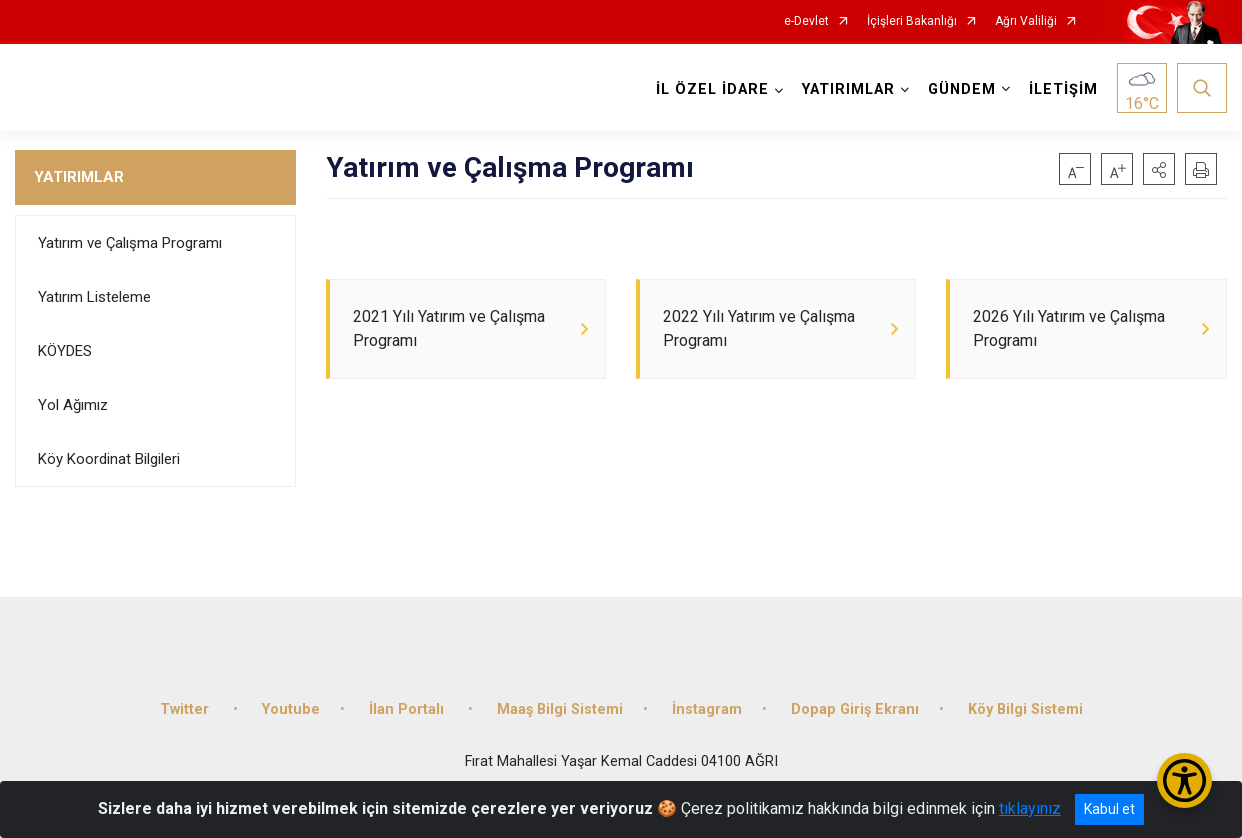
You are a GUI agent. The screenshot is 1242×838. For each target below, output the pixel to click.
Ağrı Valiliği (1026, 21)
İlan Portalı (408, 709)
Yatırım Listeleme (94, 297)
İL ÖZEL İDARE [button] (712, 89)
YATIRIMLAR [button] (848, 89)
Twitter (186, 709)
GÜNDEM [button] (962, 89)
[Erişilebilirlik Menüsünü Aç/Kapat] (1184, 780)
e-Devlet (806, 21)
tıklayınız (1030, 808)
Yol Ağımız (73, 405)
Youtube (291, 709)
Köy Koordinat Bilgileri (109, 459)
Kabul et (1109, 809)
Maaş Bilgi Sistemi (560, 709)
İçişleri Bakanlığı (912, 21)
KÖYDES (65, 351)
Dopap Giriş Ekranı (855, 709)
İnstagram (707, 709)
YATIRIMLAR (79, 177)
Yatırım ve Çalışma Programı (130, 243)
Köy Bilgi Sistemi (1025, 709)
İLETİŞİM (1063, 89)
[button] (1159, 169)
